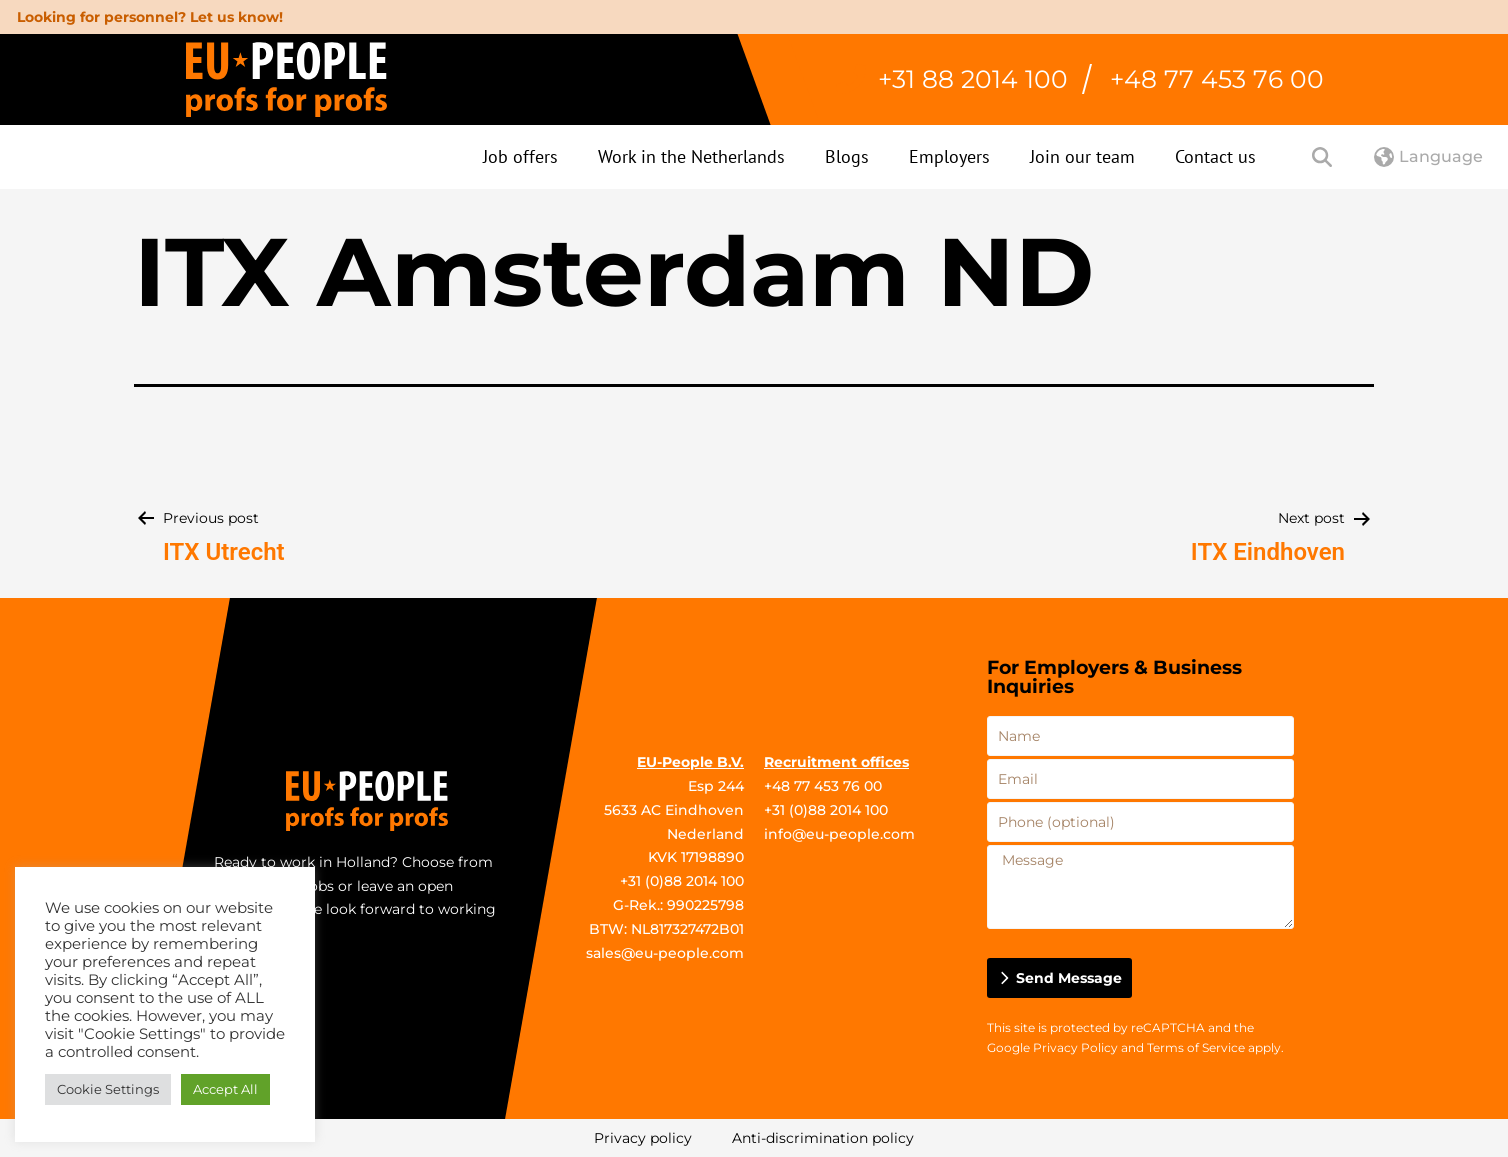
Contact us (1215, 156)
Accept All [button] (225, 1089)
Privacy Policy (1075, 1047)
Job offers (520, 156)
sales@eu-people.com (665, 953)
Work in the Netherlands (691, 156)
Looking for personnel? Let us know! (150, 17)
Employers (949, 156)
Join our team (1082, 156)
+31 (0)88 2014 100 (682, 881)
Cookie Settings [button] (108, 1089)
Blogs (847, 156)
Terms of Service (1196, 1047)
